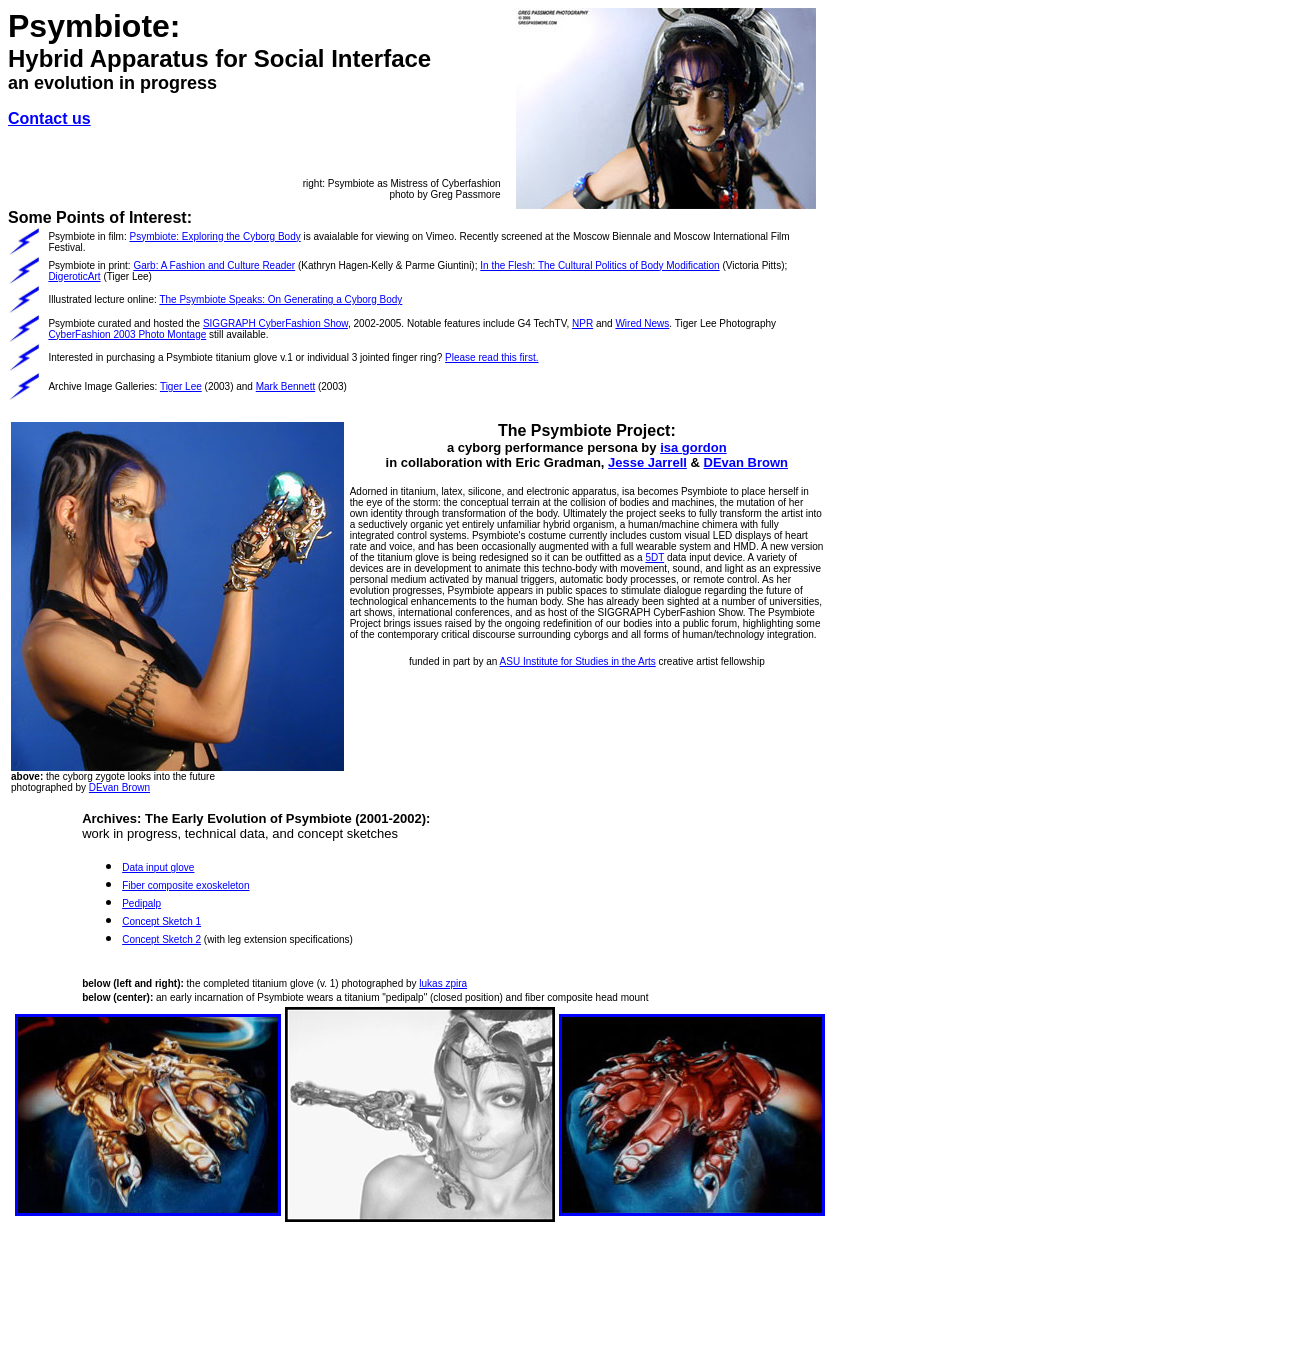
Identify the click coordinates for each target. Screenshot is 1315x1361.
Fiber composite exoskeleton (185, 885)
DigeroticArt (74, 276)
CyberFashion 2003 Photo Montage (127, 334)
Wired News (642, 323)
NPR (582, 323)
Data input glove (158, 867)
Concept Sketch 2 (161, 939)
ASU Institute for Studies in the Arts (578, 661)
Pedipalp (141, 903)
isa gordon (693, 447)
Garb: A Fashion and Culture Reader (214, 265)
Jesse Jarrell (647, 462)
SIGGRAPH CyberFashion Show (275, 323)
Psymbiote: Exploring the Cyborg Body (215, 236)
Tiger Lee (181, 386)
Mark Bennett (285, 386)
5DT (654, 557)
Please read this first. (491, 357)
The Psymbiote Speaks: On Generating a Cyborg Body (280, 299)
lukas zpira (443, 983)
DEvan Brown (119, 787)
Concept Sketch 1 (161, 921)
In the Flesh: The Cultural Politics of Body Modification (599, 265)
